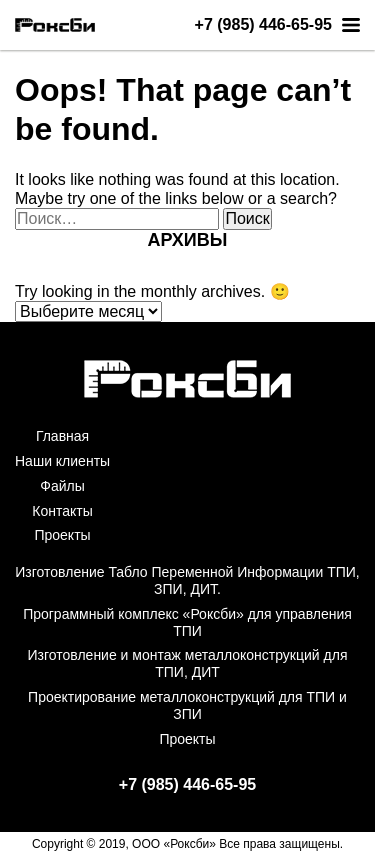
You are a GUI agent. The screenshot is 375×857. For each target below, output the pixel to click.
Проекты (62, 535)
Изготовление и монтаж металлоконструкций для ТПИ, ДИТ (188, 663)
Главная (62, 436)
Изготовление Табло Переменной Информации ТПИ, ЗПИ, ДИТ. (187, 580)
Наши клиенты (62, 461)
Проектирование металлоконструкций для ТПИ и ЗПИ (187, 705)
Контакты (62, 511)
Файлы (62, 486)
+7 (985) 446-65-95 (263, 25)
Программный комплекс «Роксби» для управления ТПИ (187, 622)
